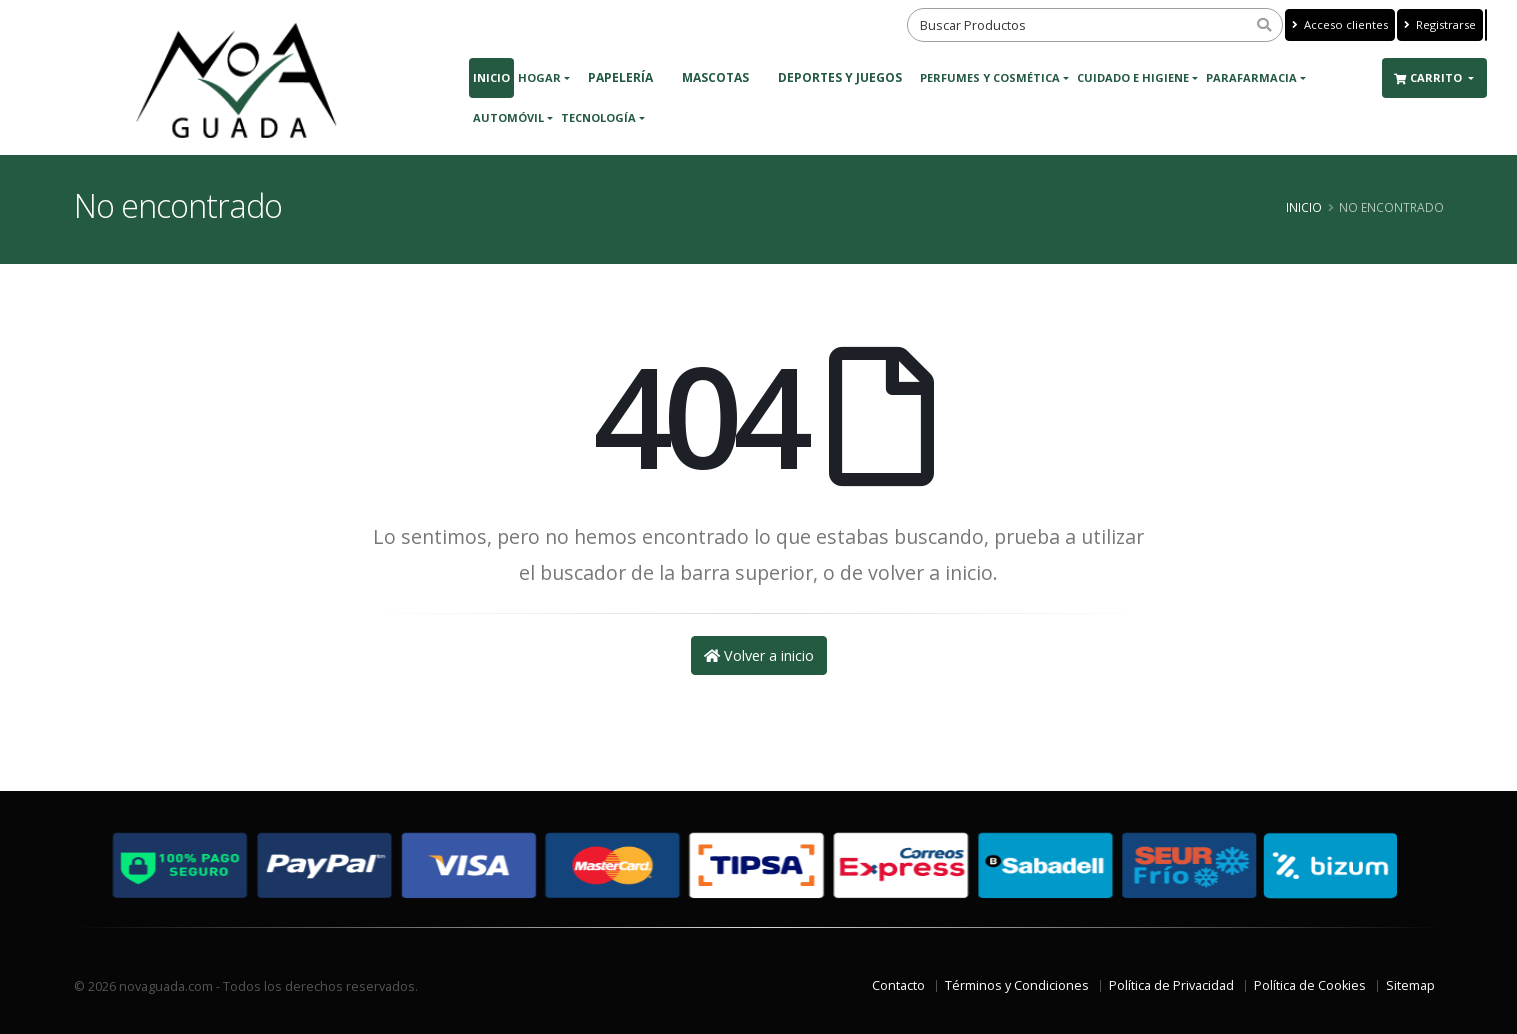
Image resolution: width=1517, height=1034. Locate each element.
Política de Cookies (1310, 985)
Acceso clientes (1340, 24)
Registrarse (1440, 24)
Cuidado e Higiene (1133, 77)
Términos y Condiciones (1017, 985)
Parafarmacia (1251, 77)
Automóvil (508, 117)
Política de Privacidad (1171, 985)
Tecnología (598, 117)
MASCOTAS (715, 77)
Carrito (1429, 77)
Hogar (539, 77)
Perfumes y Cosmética (990, 77)
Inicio (491, 77)
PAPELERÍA (620, 77)
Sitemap (1410, 985)
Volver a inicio (759, 655)
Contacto (898, 985)
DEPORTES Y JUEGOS (840, 77)
